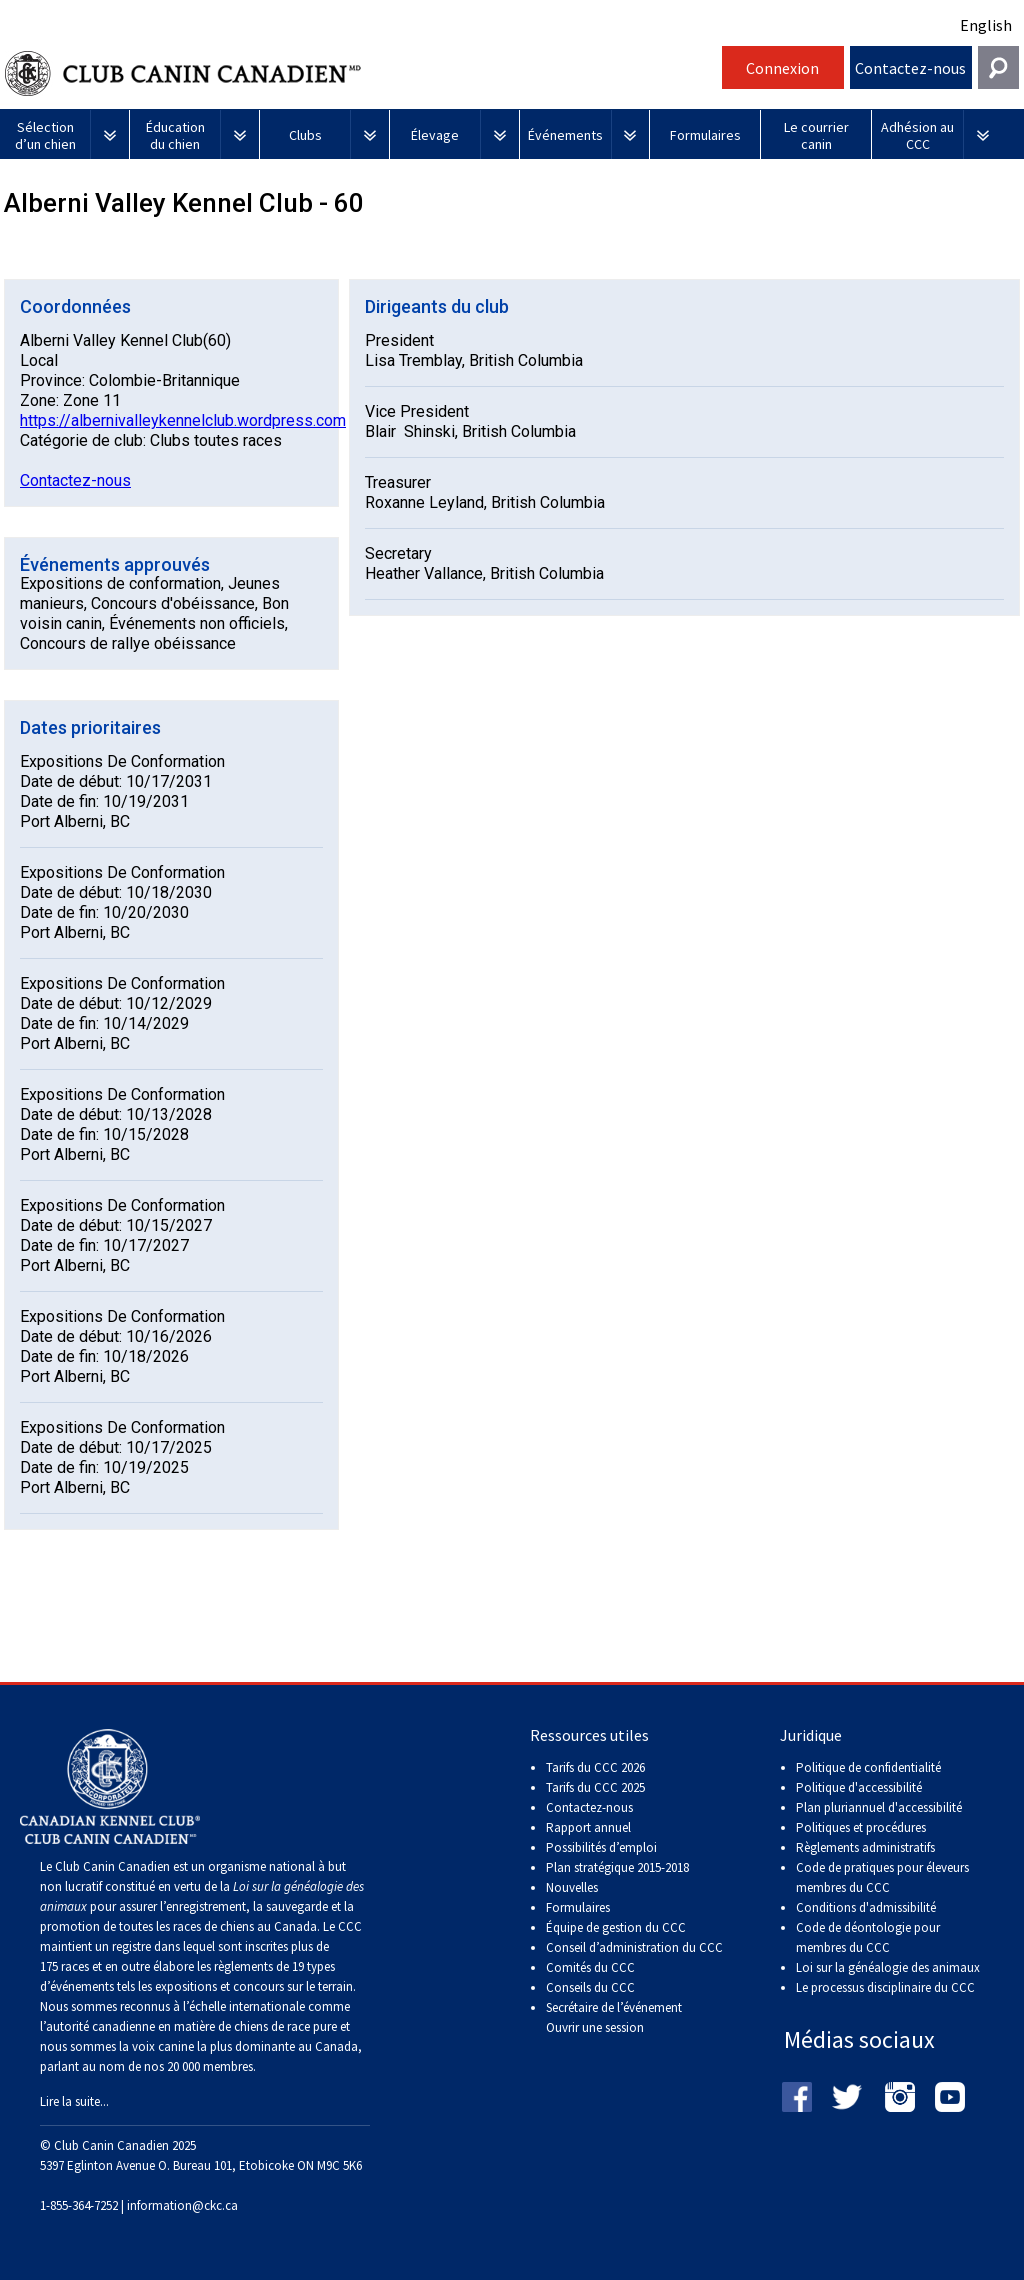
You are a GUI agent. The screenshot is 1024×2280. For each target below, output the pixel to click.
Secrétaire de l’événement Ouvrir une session (614, 2017)
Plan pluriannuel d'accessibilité (879, 1807)
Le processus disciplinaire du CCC (885, 1987)
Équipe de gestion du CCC (616, 1927)
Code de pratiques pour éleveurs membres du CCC (882, 1877)
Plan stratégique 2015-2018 (617, 1867)
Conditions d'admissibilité (866, 1907)
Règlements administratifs (865, 1847)
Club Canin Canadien (361, 73)
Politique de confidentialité (868, 1767)
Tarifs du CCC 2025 (595, 1787)
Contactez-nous (910, 68)
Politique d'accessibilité (859, 1787)
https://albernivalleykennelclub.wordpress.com (183, 420)
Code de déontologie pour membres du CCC (868, 1937)
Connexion (782, 68)
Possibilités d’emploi (601, 1847)
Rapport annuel (588, 1827)
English (986, 25)
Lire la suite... (74, 2101)
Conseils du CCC (590, 1987)
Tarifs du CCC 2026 (595, 1767)
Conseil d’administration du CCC (634, 1947)
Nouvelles (572, 1887)
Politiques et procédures (861, 1827)
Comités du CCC (590, 1967)
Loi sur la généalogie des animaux (888, 1967)
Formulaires (578, 1907)
